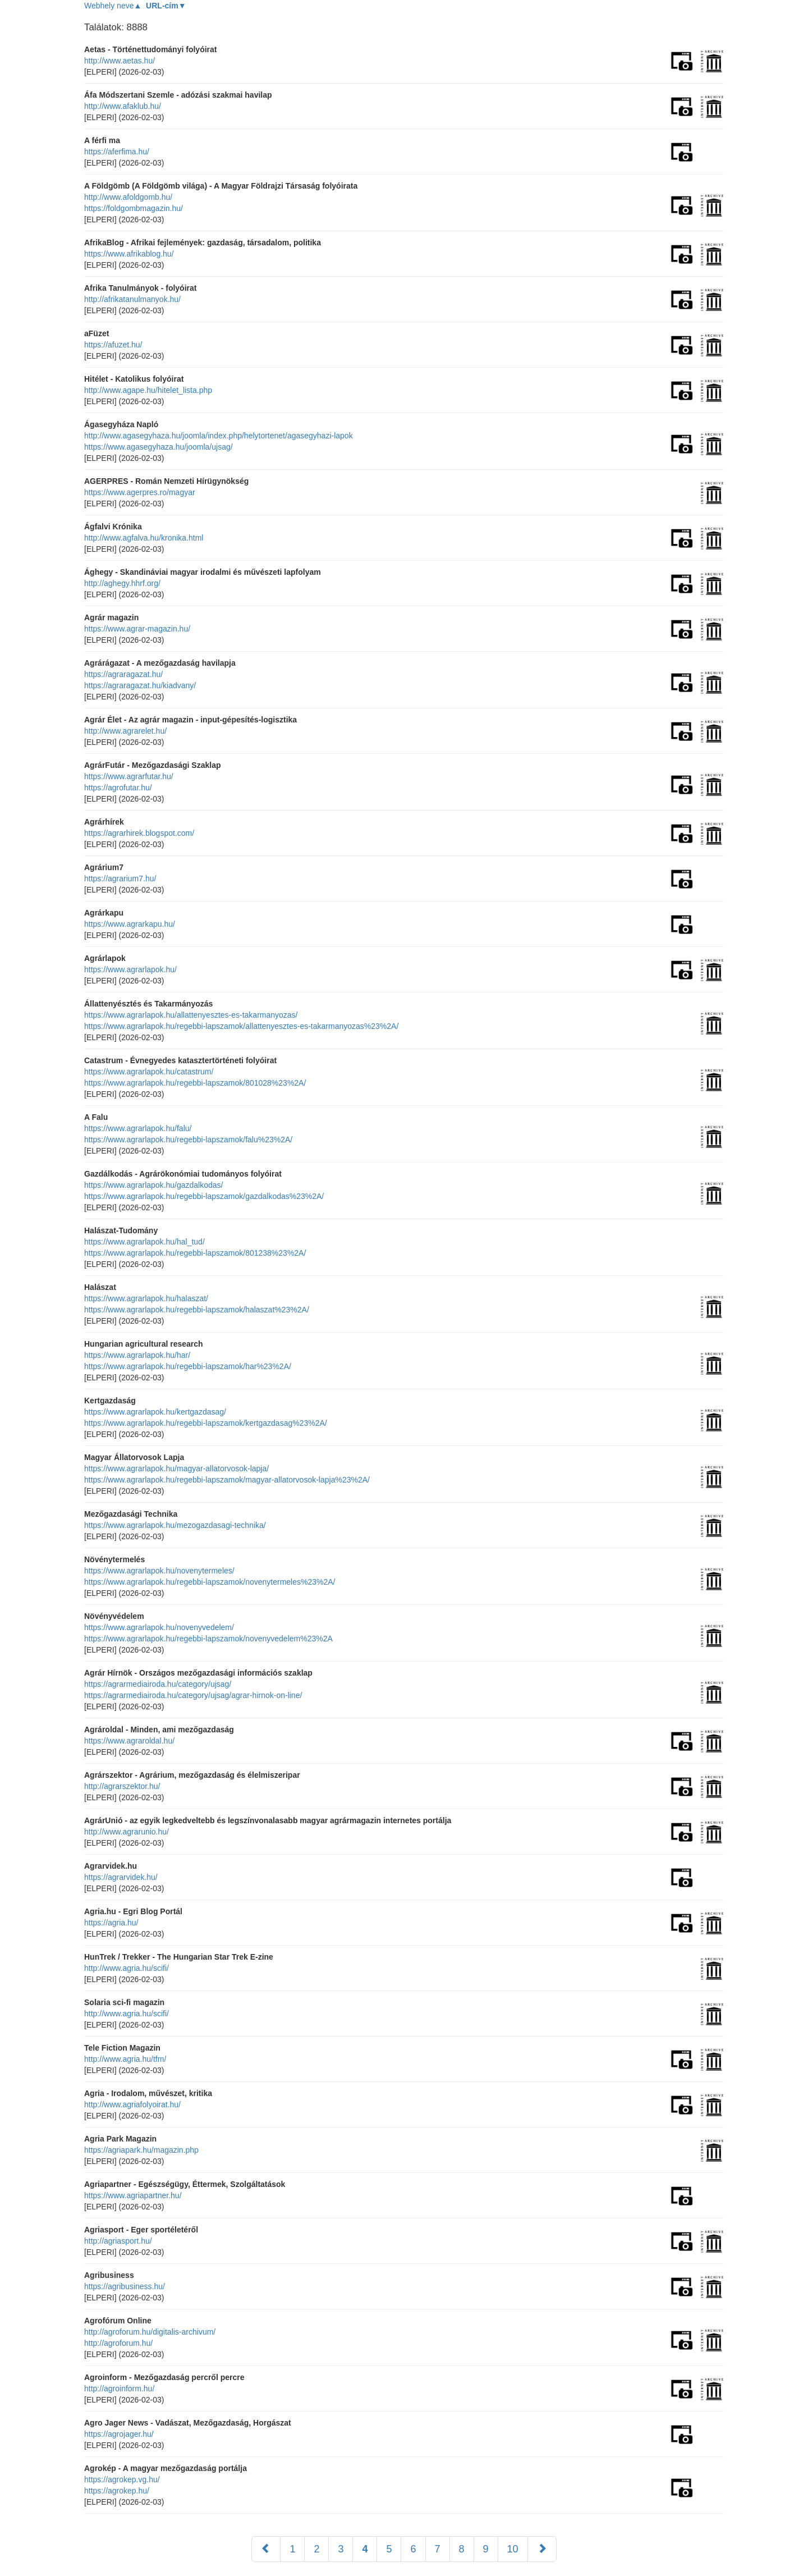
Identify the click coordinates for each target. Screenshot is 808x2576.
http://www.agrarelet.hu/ (125, 730)
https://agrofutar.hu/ (118, 787)
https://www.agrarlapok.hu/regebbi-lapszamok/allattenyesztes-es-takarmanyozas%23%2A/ (241, 1026)
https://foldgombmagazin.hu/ (133, 208)
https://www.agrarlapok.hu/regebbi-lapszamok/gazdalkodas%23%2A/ (204, 1196)
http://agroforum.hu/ (118, 2343)
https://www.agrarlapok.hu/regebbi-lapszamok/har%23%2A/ (187, 1366)
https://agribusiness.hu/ (124, 2286)
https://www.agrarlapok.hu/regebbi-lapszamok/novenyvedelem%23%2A (208, 1638)
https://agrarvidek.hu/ (121, 1877)
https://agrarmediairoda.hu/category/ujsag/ (157, 1684)
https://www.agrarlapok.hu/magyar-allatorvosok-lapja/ (176, 1468)
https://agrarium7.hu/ (120, 878)
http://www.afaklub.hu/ (122, 106)
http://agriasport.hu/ (118, 2240)
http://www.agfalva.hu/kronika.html (143, 537)
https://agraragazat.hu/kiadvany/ (140, 685)
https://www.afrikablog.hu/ (129, 253)
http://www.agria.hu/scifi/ (126, 1968)
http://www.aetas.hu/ (119, 60)
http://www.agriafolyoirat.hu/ (132, 2104)
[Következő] (542, 2549)
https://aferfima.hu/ (116, 151)
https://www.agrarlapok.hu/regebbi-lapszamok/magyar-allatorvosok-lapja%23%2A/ (227, 1479)
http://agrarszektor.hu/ (122, 1786)
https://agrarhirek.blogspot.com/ (139, 833)
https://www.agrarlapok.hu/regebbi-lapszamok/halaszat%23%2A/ (196, 1309)
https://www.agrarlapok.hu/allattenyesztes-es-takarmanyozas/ (191, 1014)
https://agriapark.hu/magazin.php (141, 2149)
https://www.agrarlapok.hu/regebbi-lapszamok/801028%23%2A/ (195, 1082)
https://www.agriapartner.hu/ (133, 2195)
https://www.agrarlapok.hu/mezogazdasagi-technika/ (175, 1525)
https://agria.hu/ (111, 1922)
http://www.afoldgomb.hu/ (128, 197)
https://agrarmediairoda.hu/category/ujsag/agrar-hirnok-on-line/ (193, 1695)
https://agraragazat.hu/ (123, 674)
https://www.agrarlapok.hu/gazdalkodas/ (153, 1185)
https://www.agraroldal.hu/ (129, 1740)
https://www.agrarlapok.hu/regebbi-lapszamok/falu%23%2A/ (188, 1139)
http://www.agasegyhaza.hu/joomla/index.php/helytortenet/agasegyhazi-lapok (218, 435)
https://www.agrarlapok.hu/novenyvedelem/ (159, 1627)
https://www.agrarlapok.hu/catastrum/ (148, 1071)
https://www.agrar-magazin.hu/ (137, 628)
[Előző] (266, 2549)
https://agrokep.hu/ (116, 2490)
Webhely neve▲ (112, 5)
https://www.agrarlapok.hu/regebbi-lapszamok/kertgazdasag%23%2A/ (205, 1423)
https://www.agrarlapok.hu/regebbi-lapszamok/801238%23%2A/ (195, 1252)
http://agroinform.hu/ (119, 2388)
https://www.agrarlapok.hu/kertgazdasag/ (155, 1411)
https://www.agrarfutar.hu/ (128, 776)
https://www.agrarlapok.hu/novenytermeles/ (159, 1570)
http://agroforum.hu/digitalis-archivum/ (149, 2331)
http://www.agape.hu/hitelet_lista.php (148, 390)
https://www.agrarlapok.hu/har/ (137, 1355)
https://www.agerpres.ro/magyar (139, 492)
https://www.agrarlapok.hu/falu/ (137, 1128)
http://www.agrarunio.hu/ (126, 1831)
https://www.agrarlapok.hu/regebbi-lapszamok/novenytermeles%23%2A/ (209, 1581)
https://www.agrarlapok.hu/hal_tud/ (144, 1241)
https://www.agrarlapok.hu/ (130, 969)
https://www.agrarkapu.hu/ (129, 923)
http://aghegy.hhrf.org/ (122, 583)
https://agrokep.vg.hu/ (122, 2479)
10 (512, 2549)
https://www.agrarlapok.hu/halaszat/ (146, 1298)
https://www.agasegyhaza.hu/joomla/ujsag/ (158, 446)
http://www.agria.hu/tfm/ (125, 2059)
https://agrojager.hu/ (119, 2433)
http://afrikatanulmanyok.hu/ (132, 299)
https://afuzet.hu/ (113, 344)
